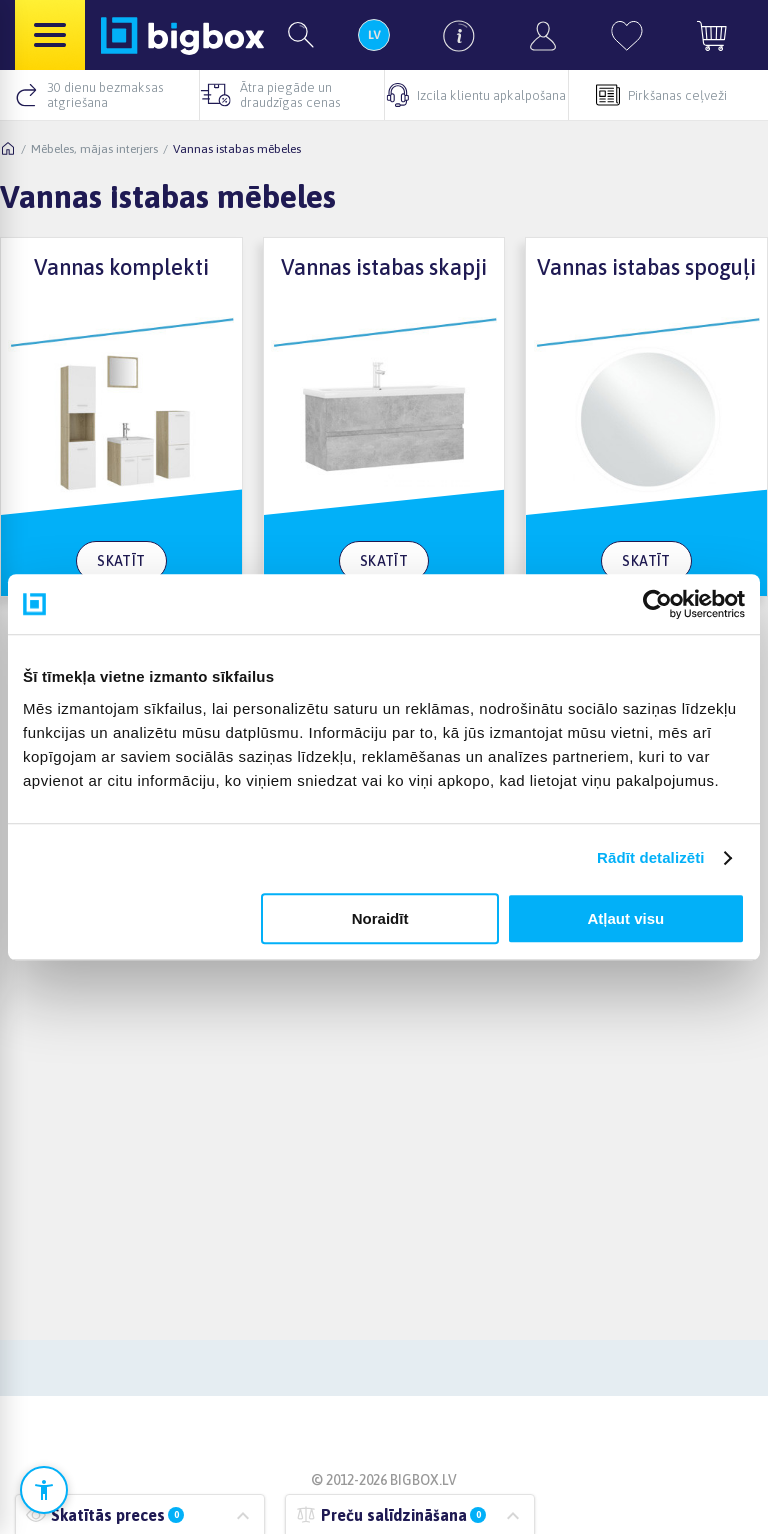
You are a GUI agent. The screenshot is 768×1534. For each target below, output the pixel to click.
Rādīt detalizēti (650, 857)
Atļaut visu (626, 918)
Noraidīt (380, 918)
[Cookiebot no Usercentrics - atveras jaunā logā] (657, 604)
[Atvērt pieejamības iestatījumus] (44, 1490)
